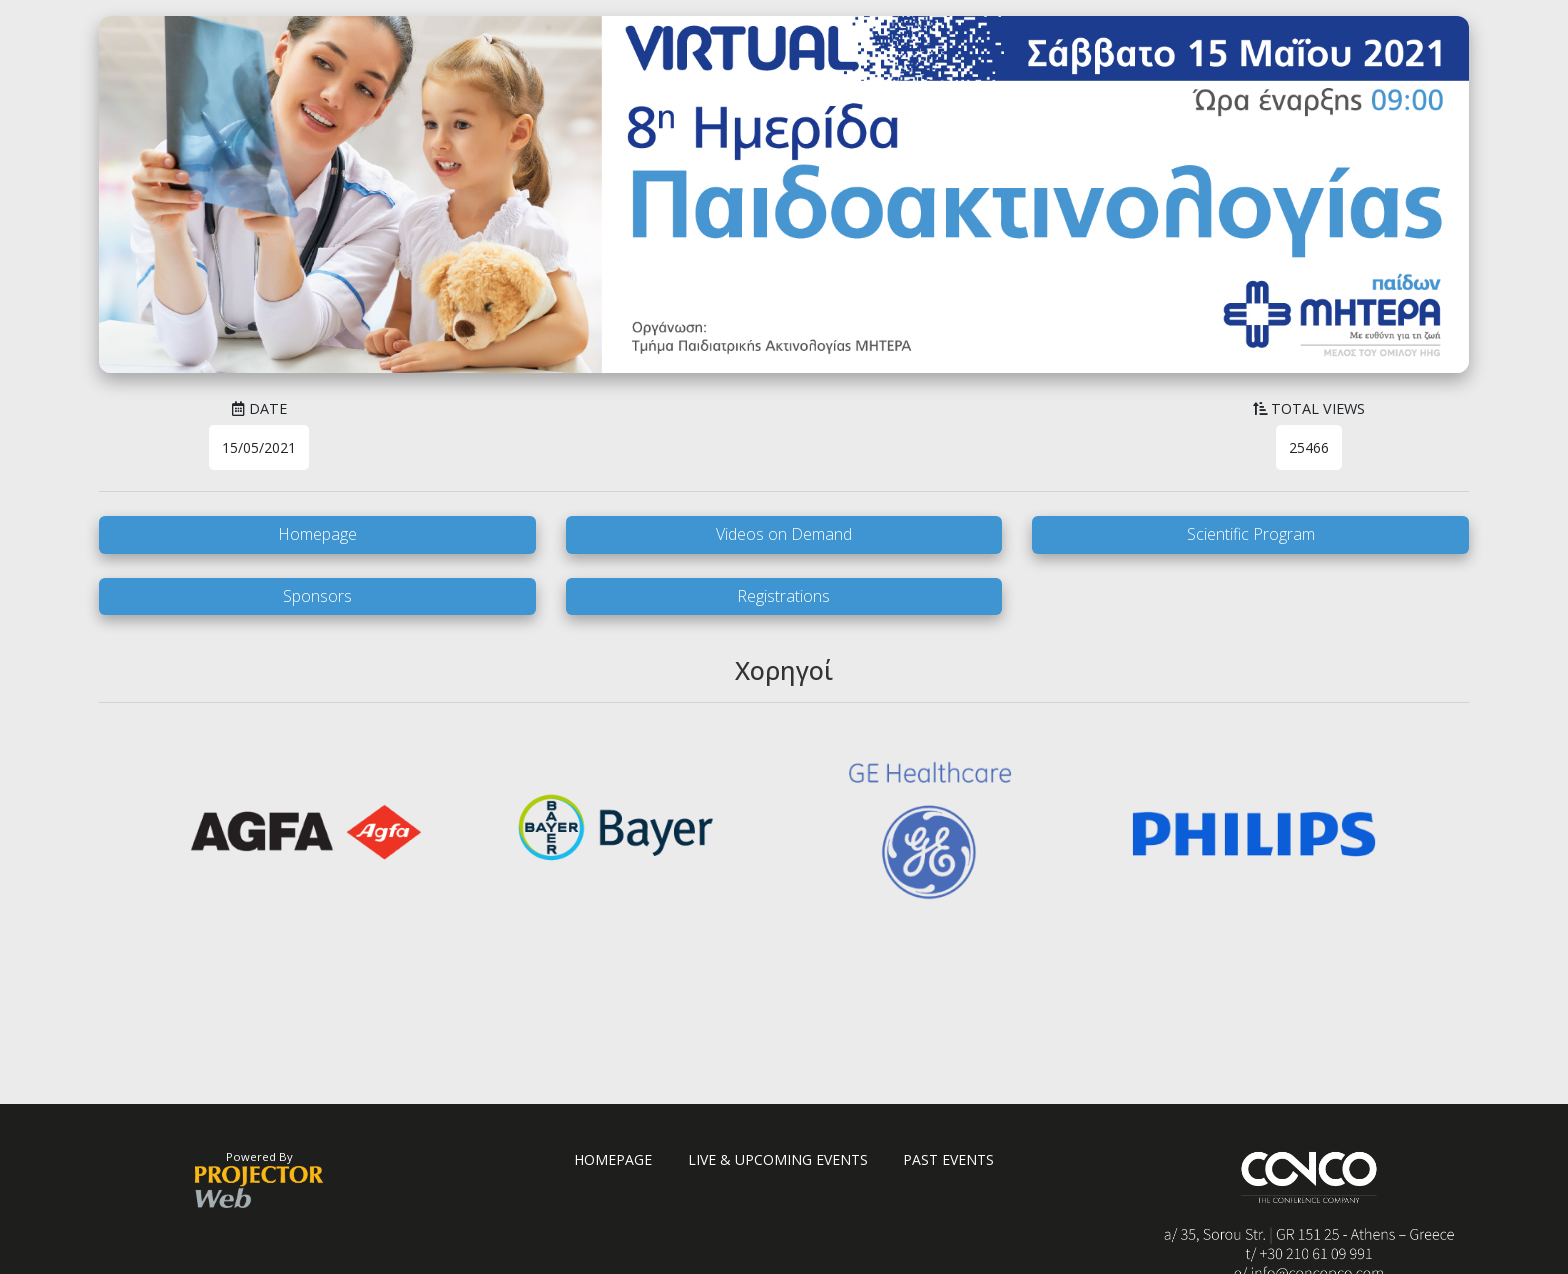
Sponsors (317, 596)
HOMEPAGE (613, 1159)
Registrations (783, 596)
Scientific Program (1251, 534)
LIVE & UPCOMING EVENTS (778, 1159)
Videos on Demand (784, 534)
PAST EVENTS (948, 1159)
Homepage (317, 534)
